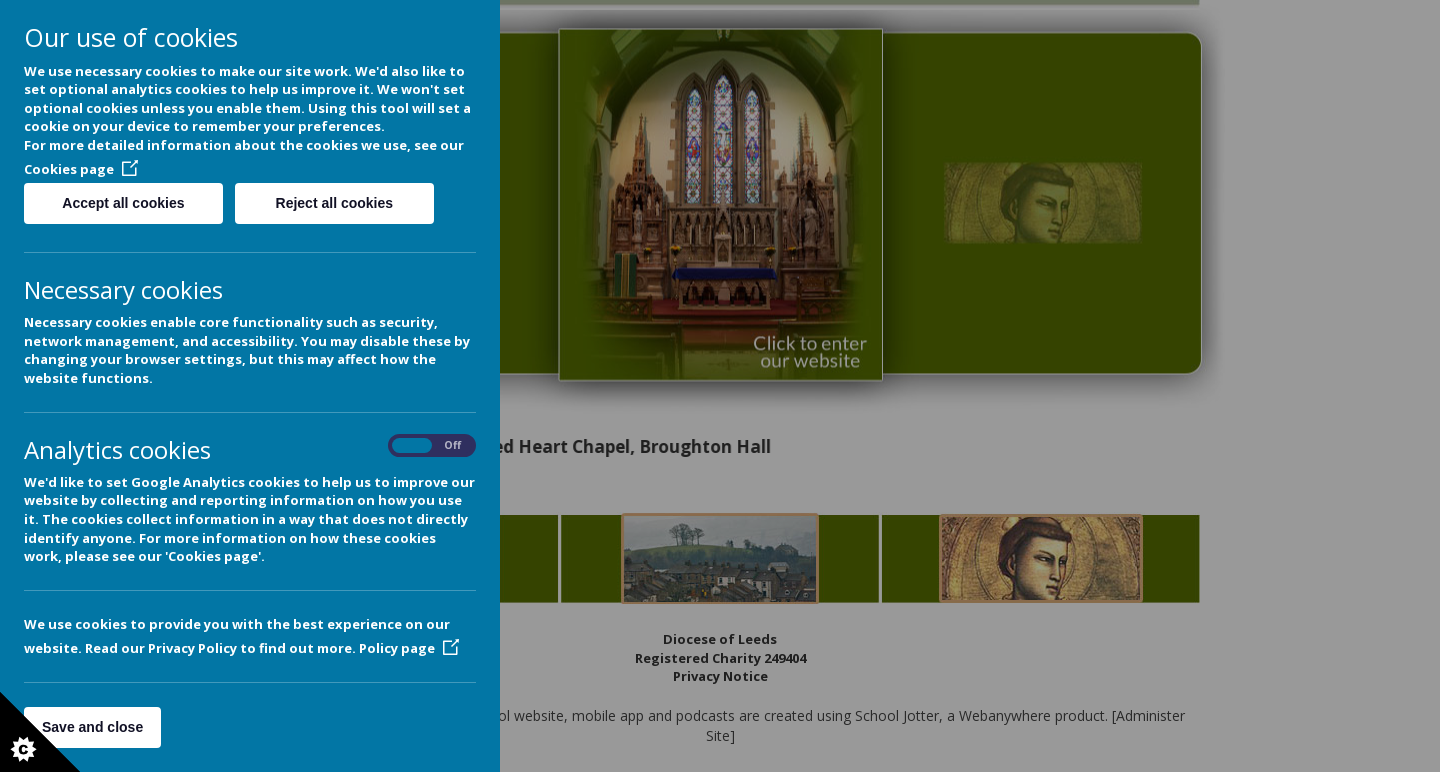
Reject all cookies (335, 203)
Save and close (92, 727)
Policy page (409, 648)
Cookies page (81, 169)
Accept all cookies (123, 203)
